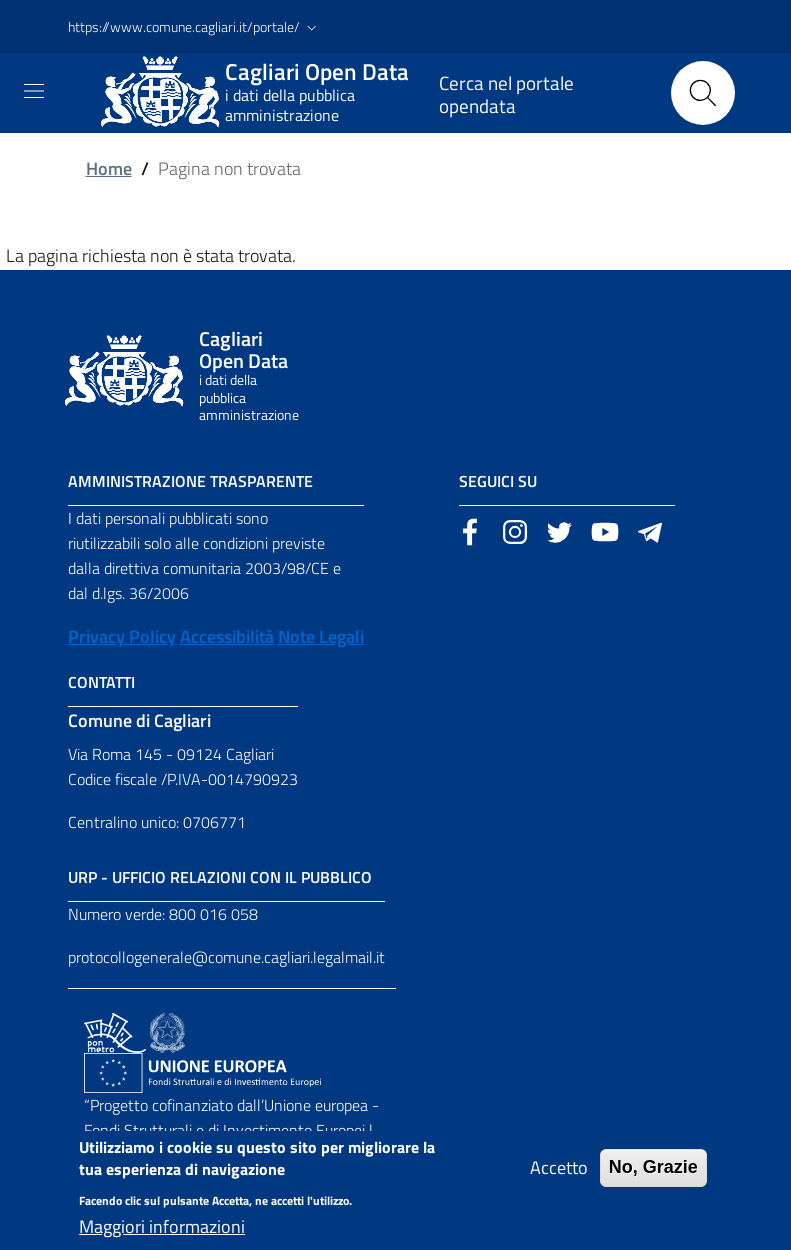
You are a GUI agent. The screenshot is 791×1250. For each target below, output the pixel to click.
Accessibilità (227, 636)
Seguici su (498, 481)
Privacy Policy (122, 636)
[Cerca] (703, 93)
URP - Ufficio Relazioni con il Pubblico (220, 877)
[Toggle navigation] (34, 91)
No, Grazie (653, 1180)
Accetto (559, 1180)
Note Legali (321, 636)
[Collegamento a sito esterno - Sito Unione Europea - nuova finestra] (202, 1071)
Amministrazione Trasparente (190, 481)
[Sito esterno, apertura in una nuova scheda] (470, 530)
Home (109, 168)
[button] (194, 27)
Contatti (101, 682)
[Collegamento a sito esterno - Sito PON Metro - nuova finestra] (115, 1031)
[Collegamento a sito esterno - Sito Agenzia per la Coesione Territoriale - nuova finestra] (167, 1031)
